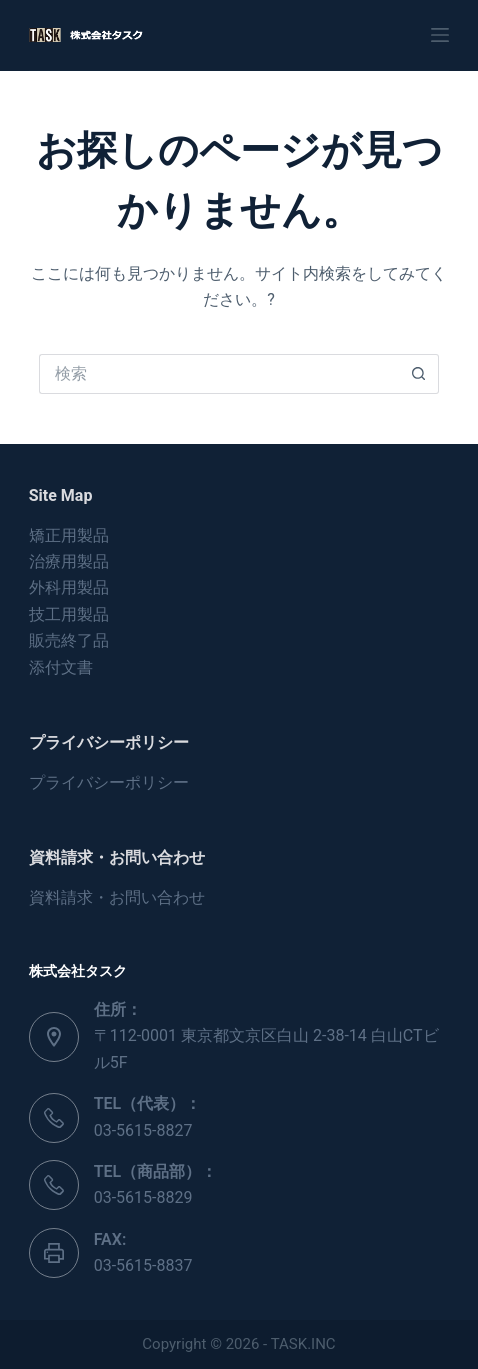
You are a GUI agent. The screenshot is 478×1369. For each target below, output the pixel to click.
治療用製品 (69, 561)
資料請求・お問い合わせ (117, 897)
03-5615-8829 (143, 1197)
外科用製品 (69, 587)
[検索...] (219, 374)
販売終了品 (69, 640)
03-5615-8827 (143, 1130)
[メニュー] (440, 35)
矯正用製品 (69, 535)
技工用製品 (69, 614)
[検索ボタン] (419, 374)
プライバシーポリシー (109, 782)
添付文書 (61, 667)
